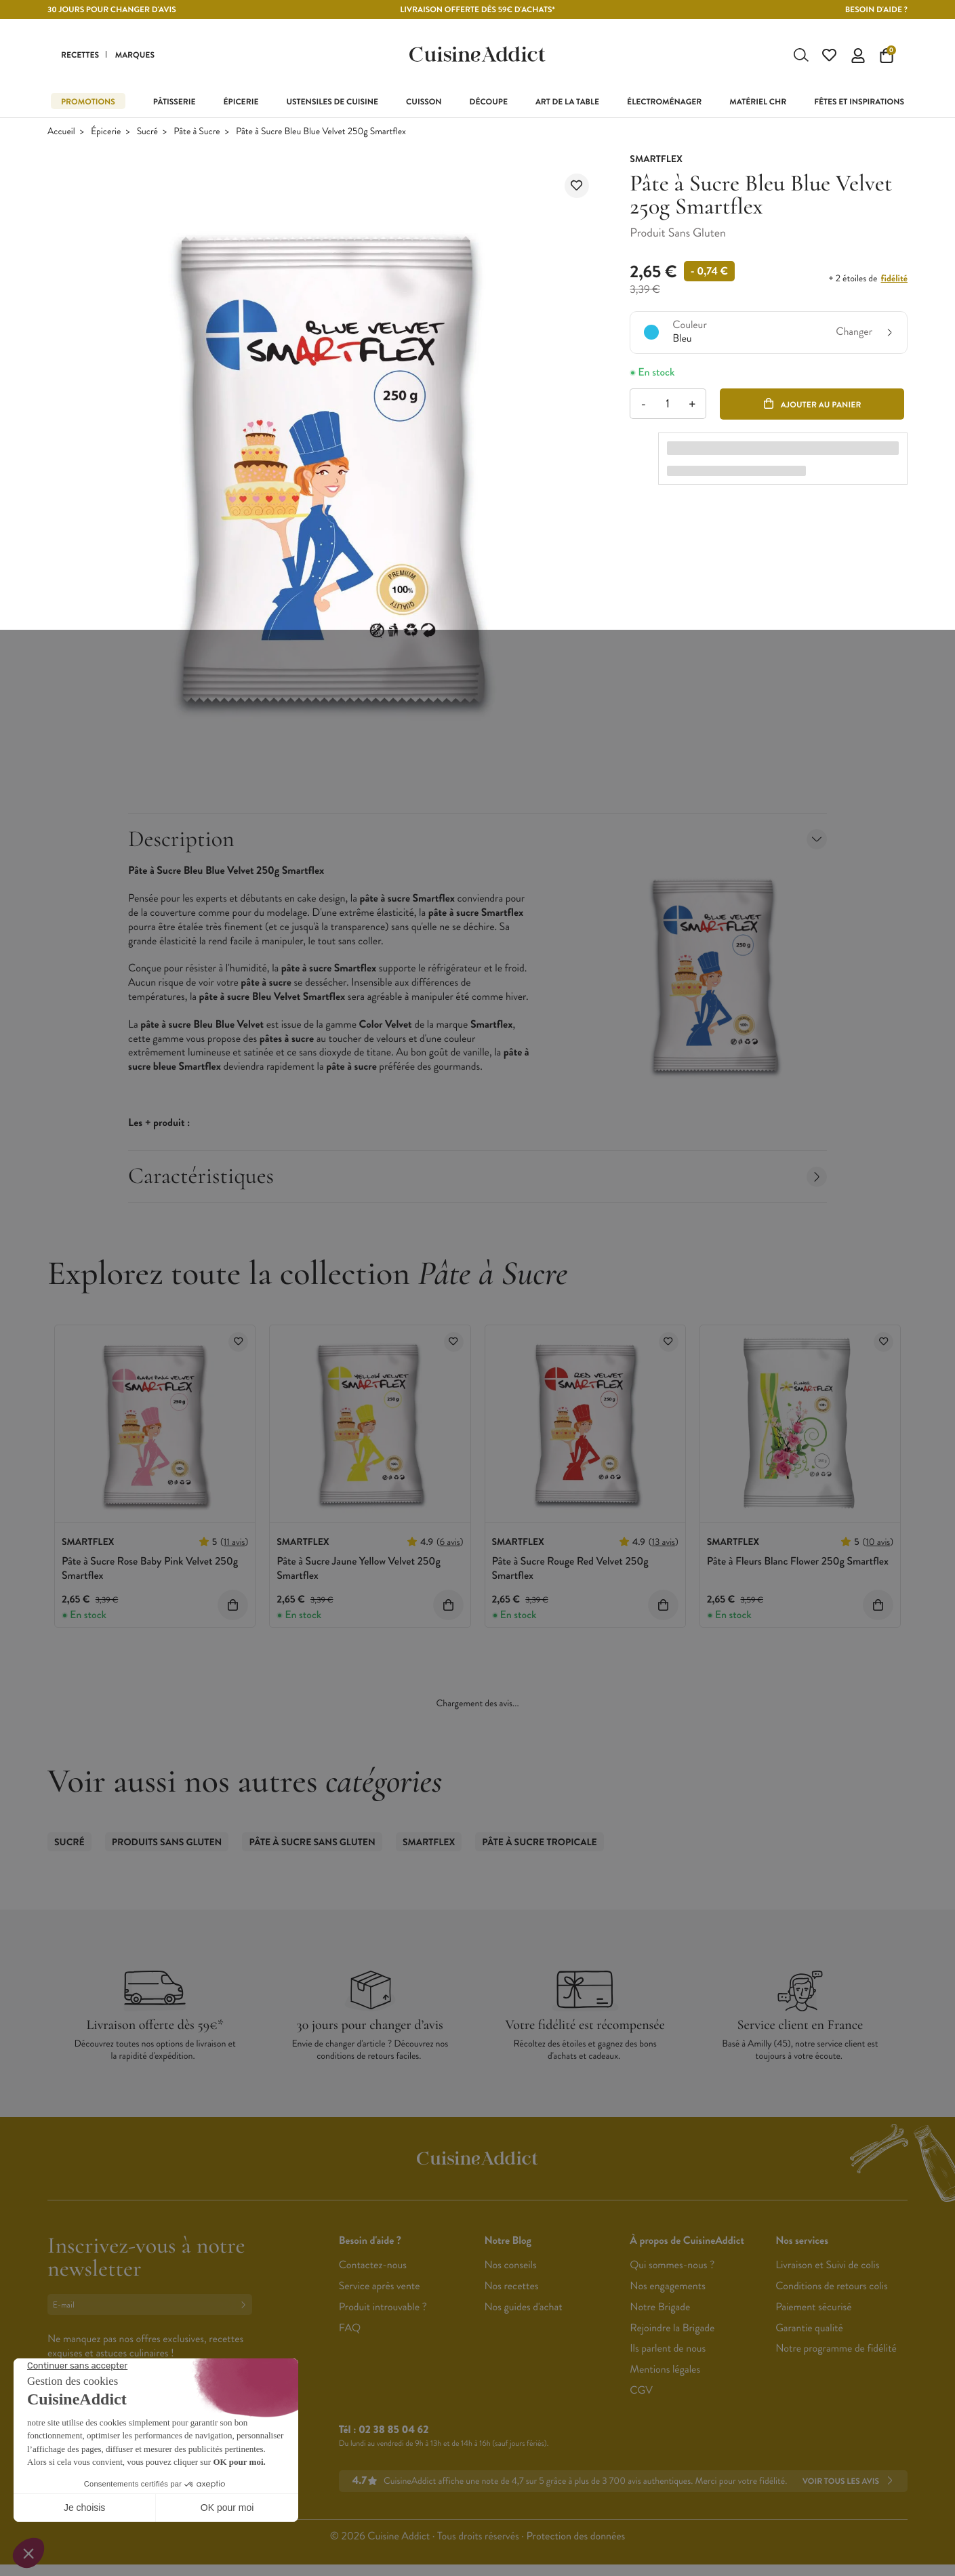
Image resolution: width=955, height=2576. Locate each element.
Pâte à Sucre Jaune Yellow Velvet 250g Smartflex (359, 1569)
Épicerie (106, 131)
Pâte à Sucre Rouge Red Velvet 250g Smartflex (570, 1569)
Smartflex (429, 1843)
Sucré (147, 131)
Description (477, 839)
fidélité (894, 279)
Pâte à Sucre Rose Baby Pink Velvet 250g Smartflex (150, 1569)
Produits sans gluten (167, 1843)
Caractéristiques (477, 1176)
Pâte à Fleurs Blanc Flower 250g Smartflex (798, 1562)
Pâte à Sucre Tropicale (539, 1843)
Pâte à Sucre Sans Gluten (312, 1843)
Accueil (61, 131)
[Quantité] (668, 404)
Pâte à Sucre (197, 131)
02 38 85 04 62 (393, 2430)
